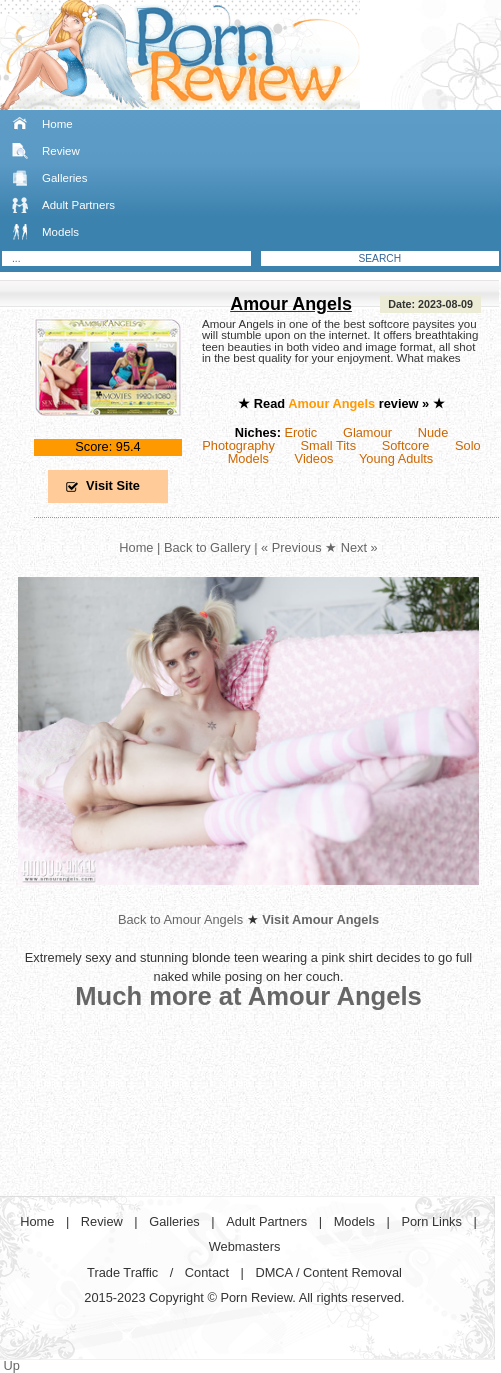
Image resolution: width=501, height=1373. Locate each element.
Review (61, 151)
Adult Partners (78, 205)
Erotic (301, 432)
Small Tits (328, 445)
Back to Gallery (207, 547)
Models (60, 232)
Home (57, 124)
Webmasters (245, 1246)
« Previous (291, 547)
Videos (314, 458)
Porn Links (431, 1221)
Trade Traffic (122, 1272)
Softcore (406, 445)
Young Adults (396, 458)
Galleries (64, 178)
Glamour (367, 432)
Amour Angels (291, 304)
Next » (359, 547)
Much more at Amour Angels (248, 996)
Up (12, 1365)
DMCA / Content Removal (328, 1272)
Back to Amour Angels (180, 919)
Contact (207, 1272)
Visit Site (113, 485)
